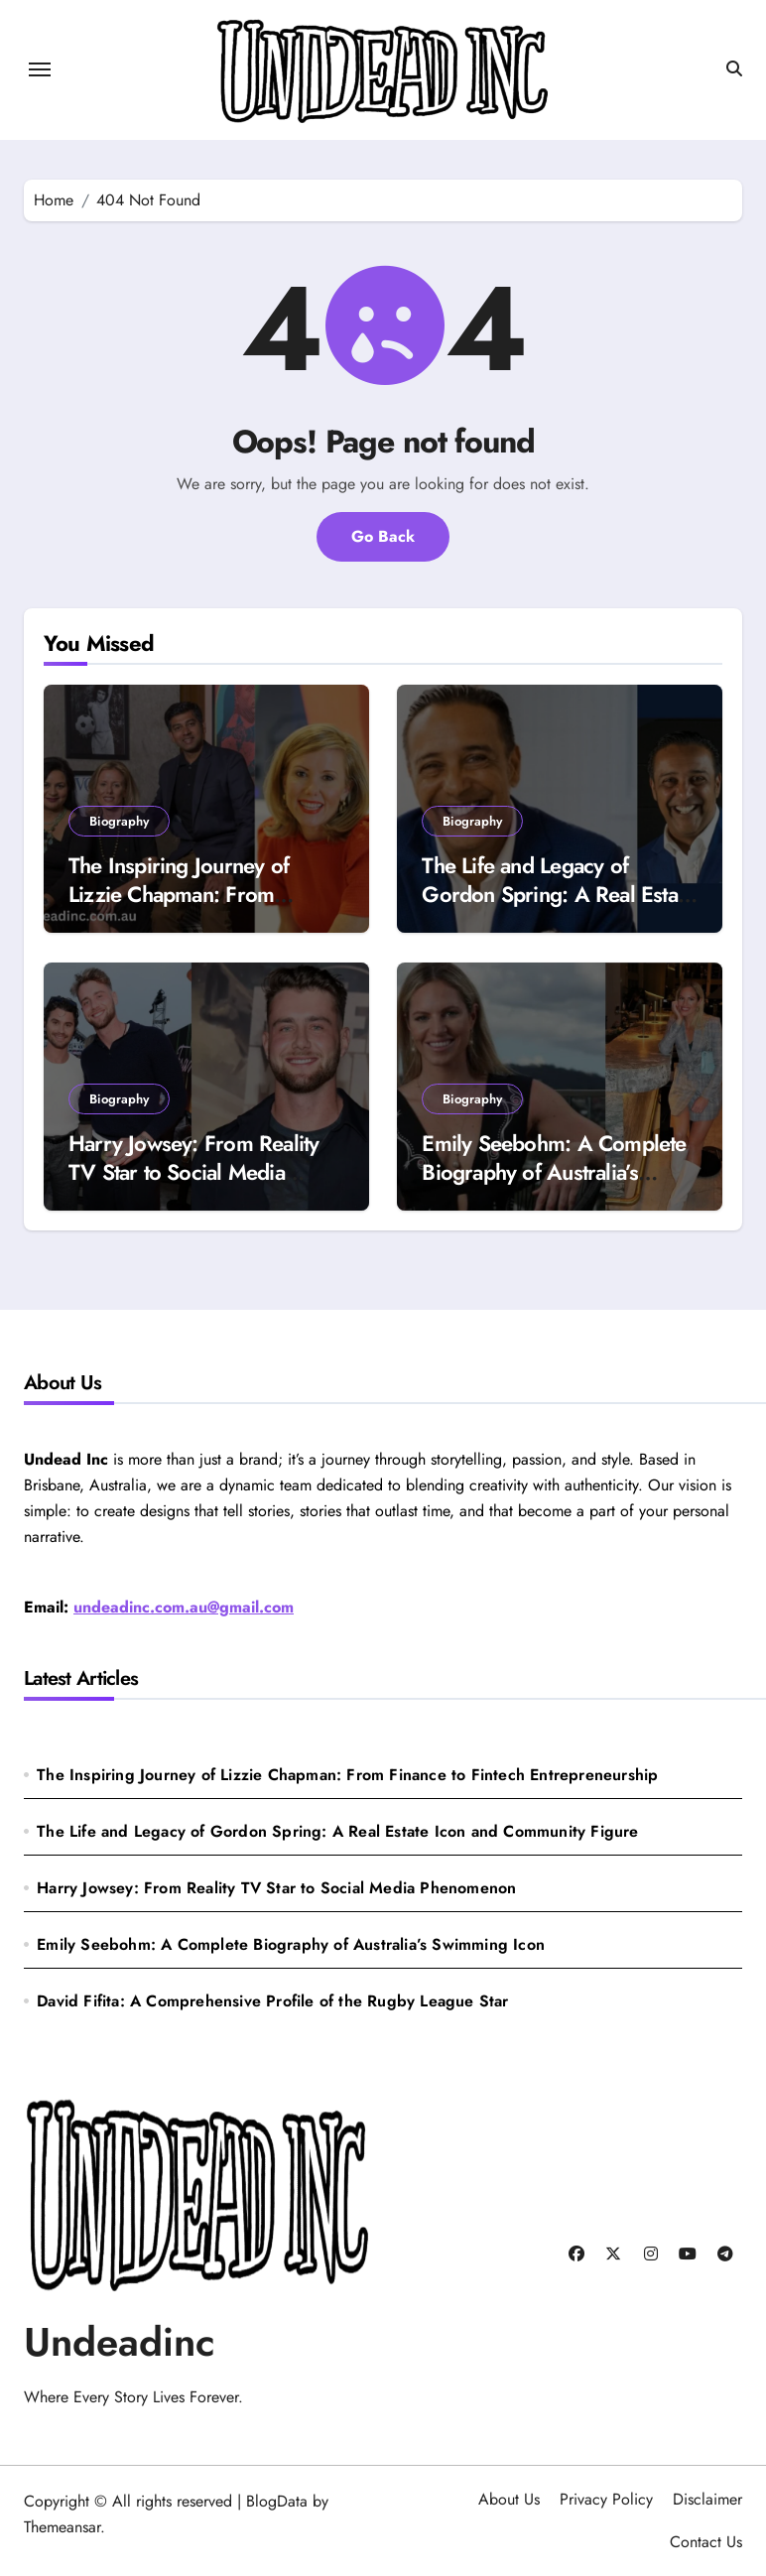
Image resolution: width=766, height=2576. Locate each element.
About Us (509, 2499)
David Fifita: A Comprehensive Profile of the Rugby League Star (272, 2001)
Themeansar (62, 2526)
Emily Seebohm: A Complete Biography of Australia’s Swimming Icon (554, 1171)
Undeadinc (119, 2342)
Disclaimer (707, 2499)
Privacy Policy (606, 2499)
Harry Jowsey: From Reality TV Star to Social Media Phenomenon (193, 1171)
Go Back (383, 536)
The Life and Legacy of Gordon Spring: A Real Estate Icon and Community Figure (558, 893)
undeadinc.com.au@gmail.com (183, 1607)
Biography (119, 821)
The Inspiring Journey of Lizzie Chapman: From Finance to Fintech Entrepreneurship (178, 907)
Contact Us (706, 2541)
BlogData (277, 2501)
